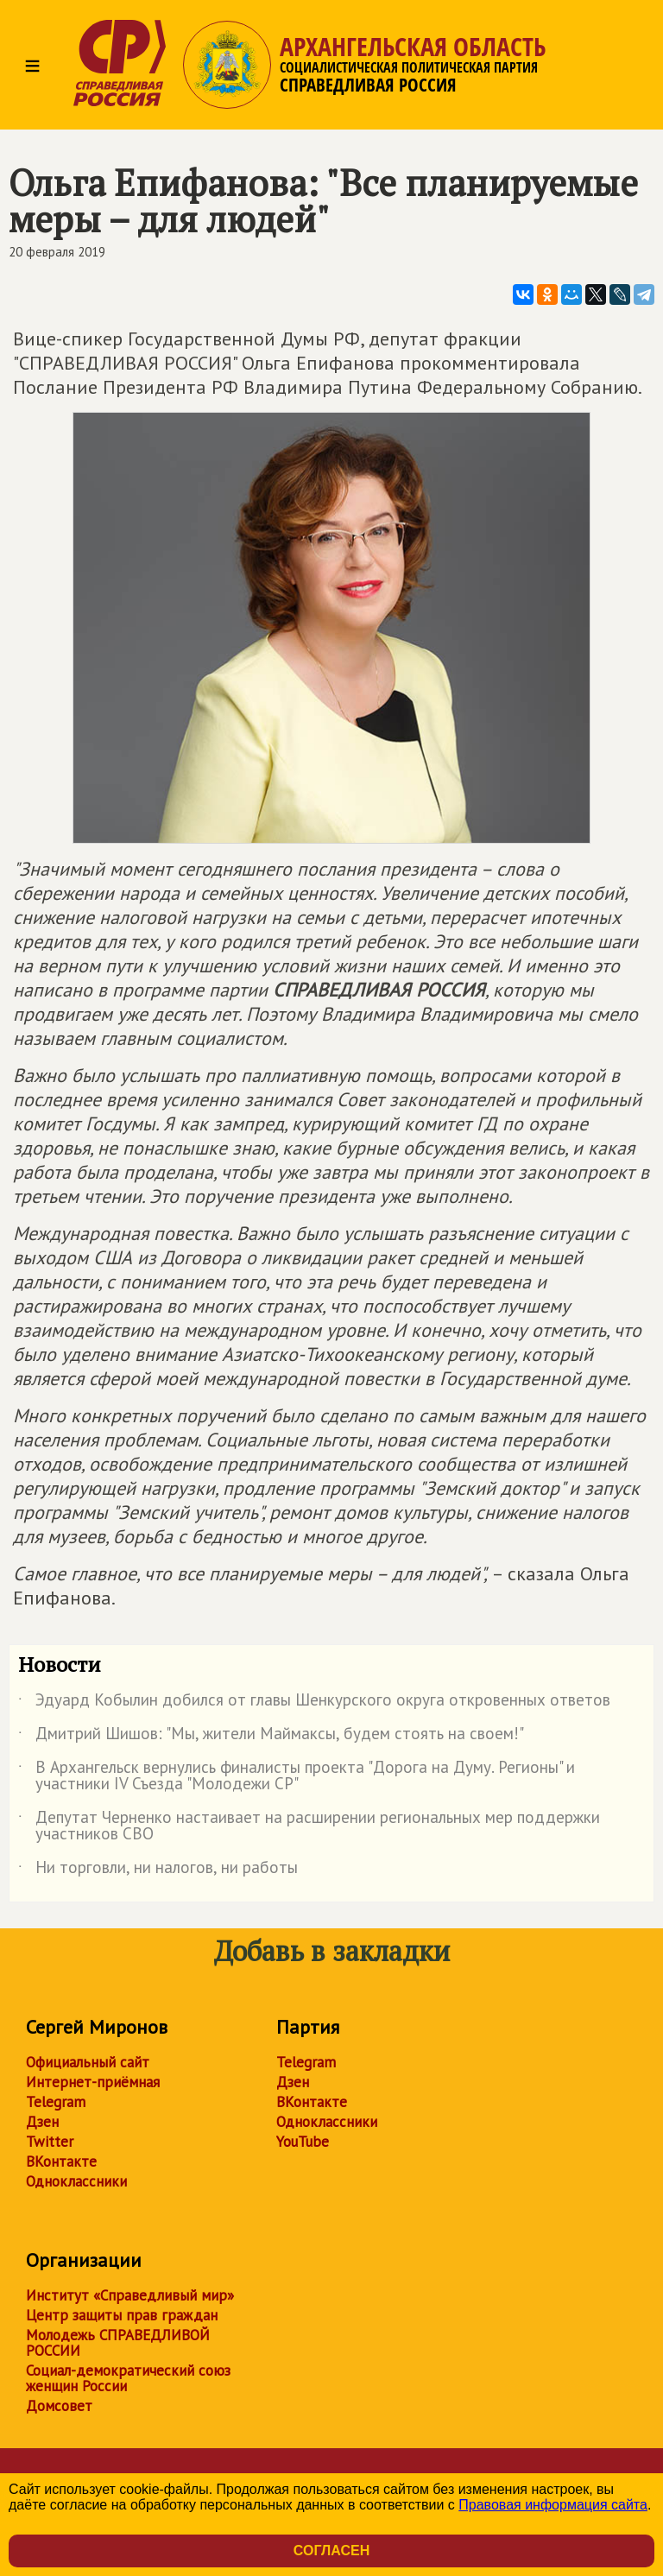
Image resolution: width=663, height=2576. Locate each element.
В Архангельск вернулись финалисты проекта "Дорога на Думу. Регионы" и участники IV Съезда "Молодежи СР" (296, 1776)
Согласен (331, 2550)
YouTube (302, 2141)
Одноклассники (76, 2181)
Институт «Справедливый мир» (130, 2295)
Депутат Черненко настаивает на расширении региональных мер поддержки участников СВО (309, 1826)
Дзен (42, 2122)
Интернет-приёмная (93, 2082)
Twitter (49, 2141)
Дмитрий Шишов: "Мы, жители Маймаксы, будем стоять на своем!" (271, 1736)
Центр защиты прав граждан (122, 2315)
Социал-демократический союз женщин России (128, 2378)
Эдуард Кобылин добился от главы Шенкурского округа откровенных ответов (314, 1703)
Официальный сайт (87, 2062)
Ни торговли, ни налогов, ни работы (158, 1870)
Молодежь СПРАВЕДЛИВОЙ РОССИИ (118, 2342)
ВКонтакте (61, 2161)
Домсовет (59, 2406)
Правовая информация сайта (552, 2504)
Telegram (55, 2102)
